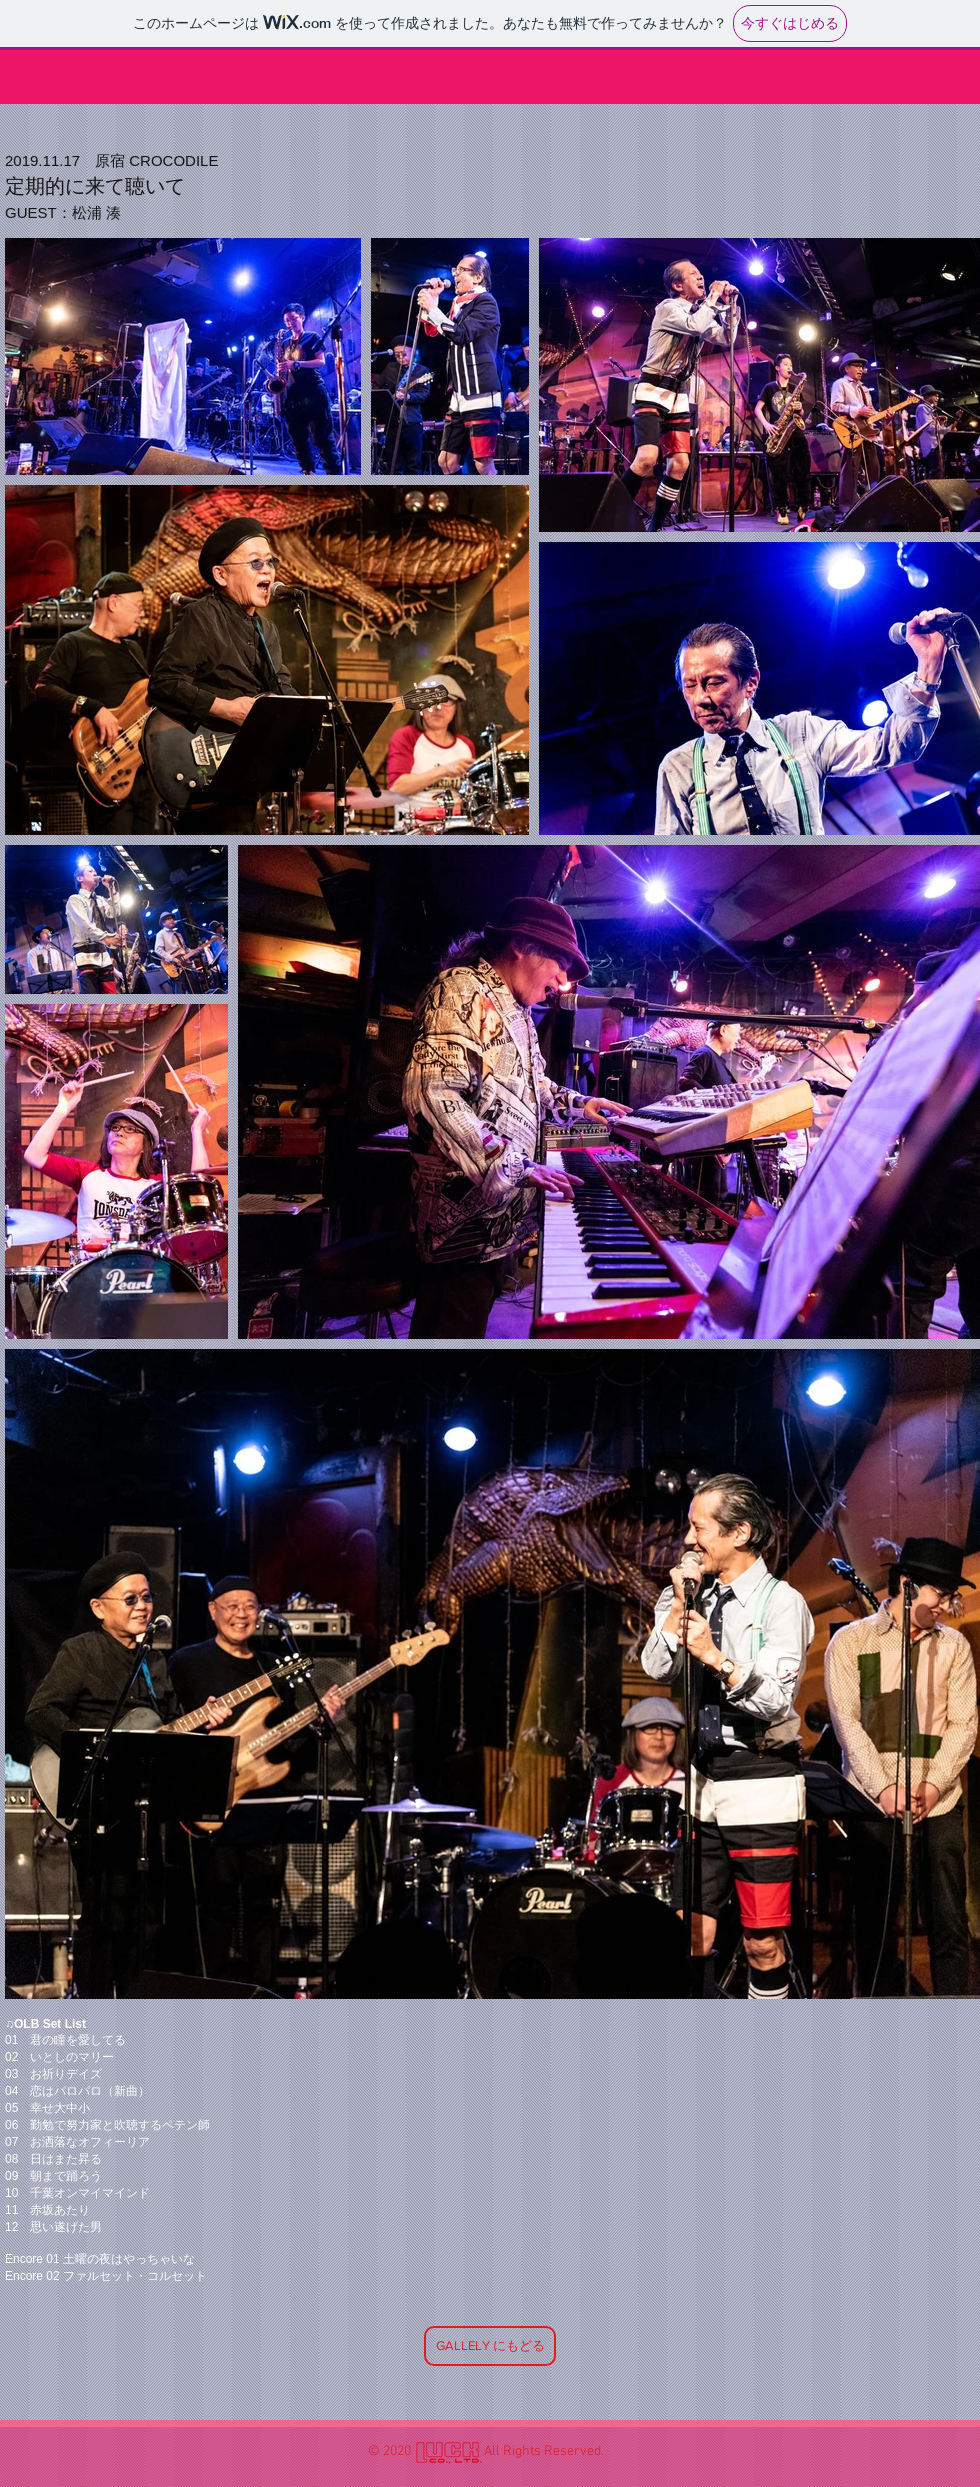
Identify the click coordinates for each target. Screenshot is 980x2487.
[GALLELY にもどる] (490, 2346)
